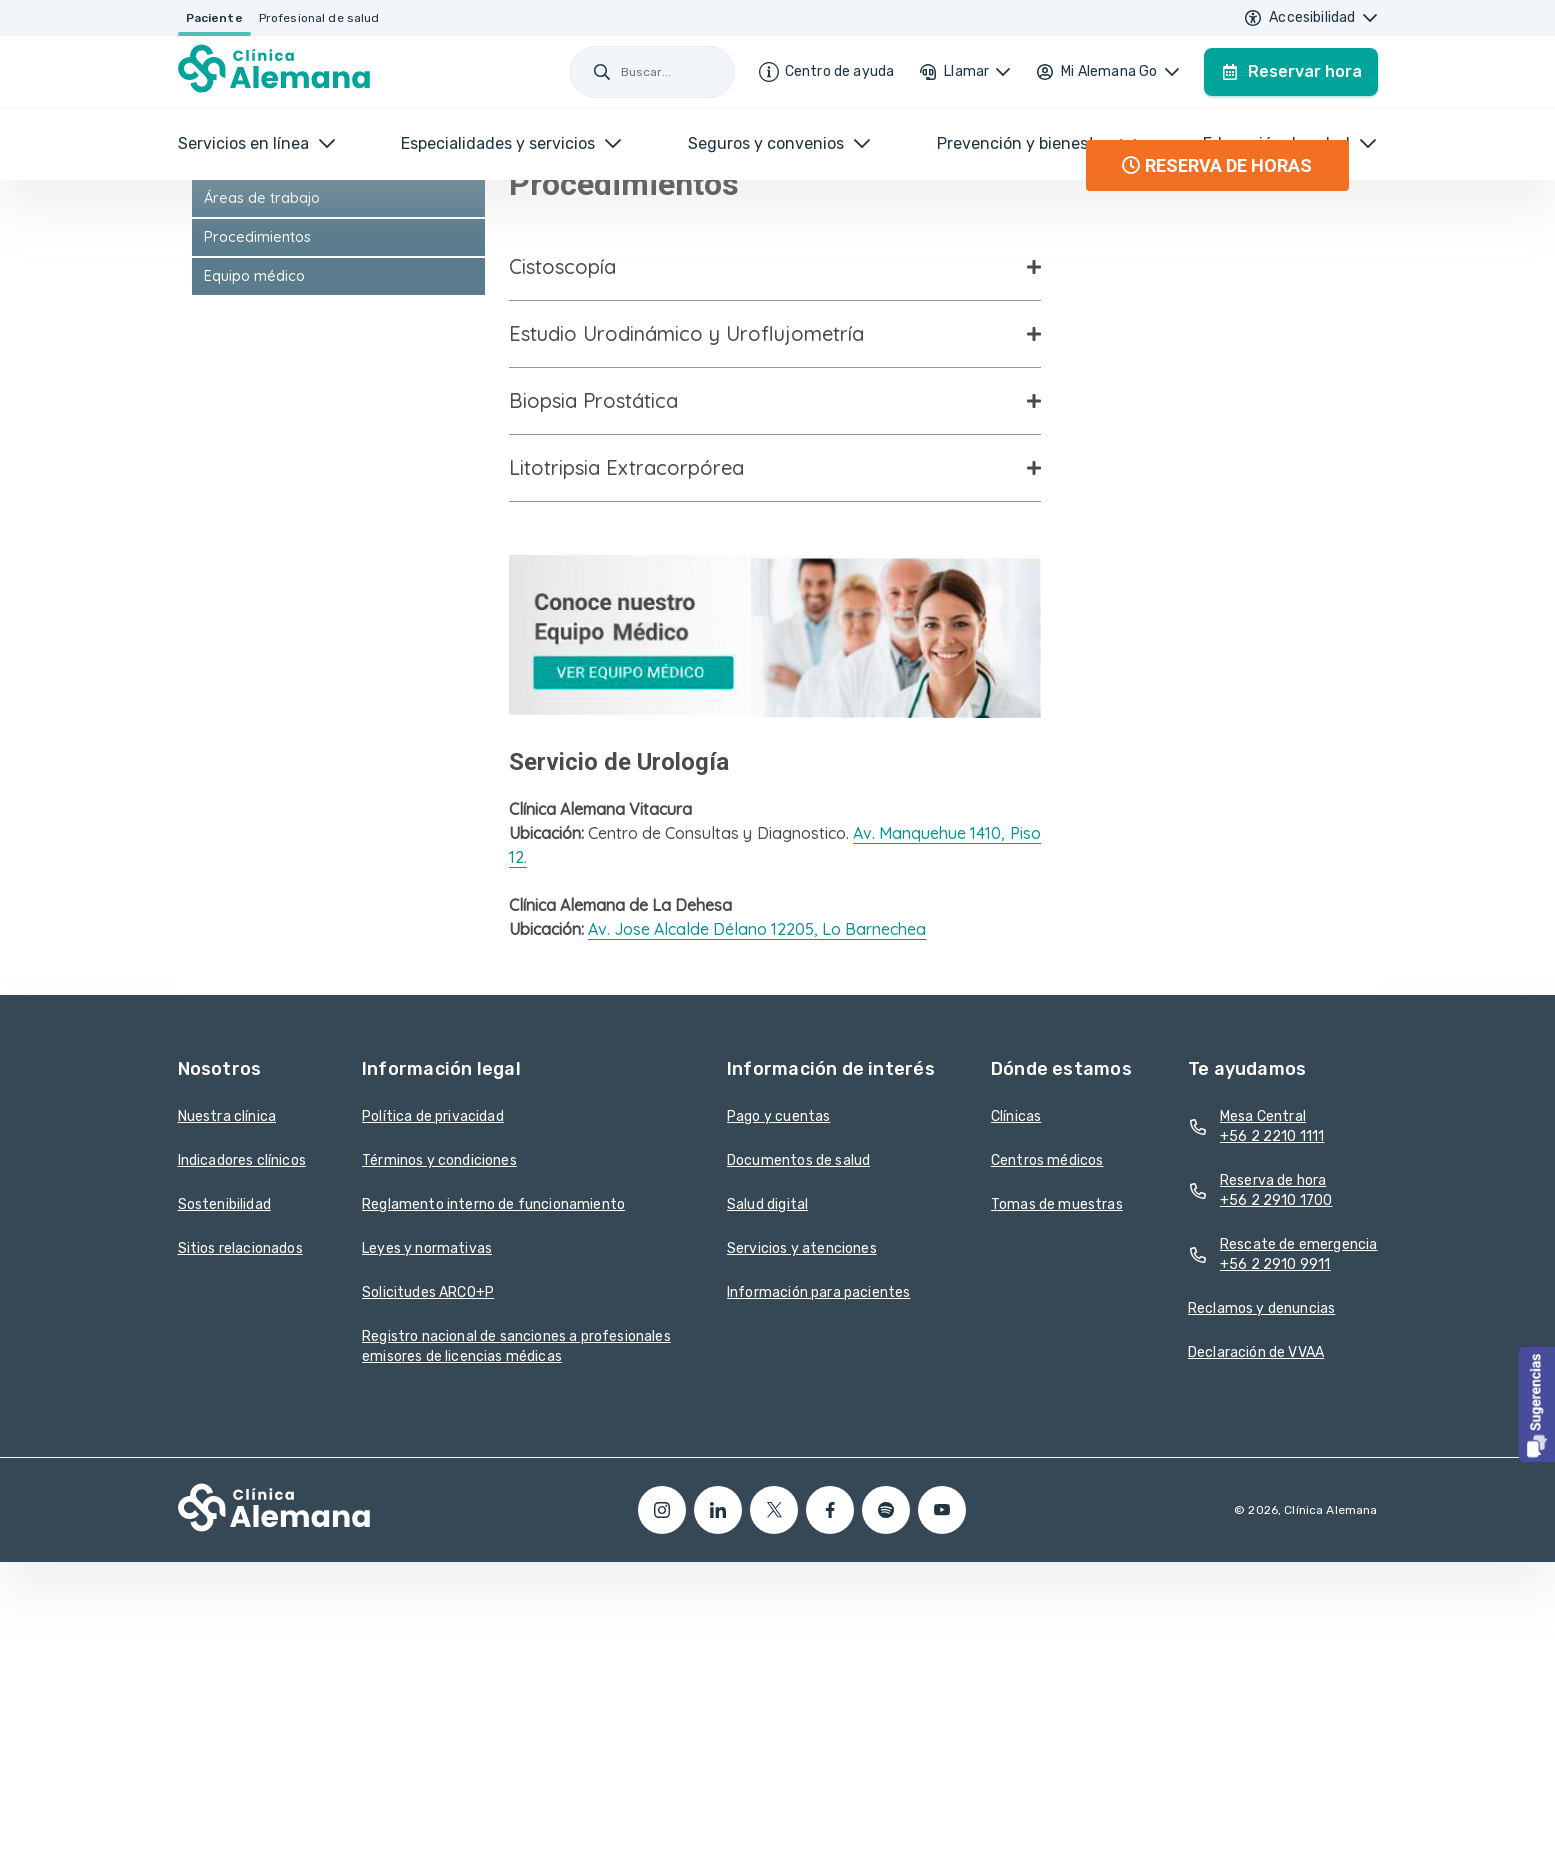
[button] (1537, 1404)
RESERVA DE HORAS (1217, 456)
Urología (233, 449)
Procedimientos (257, 527)
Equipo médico (254, 566)
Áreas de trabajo (262, 488)
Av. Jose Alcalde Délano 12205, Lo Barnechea (757, 1220)
